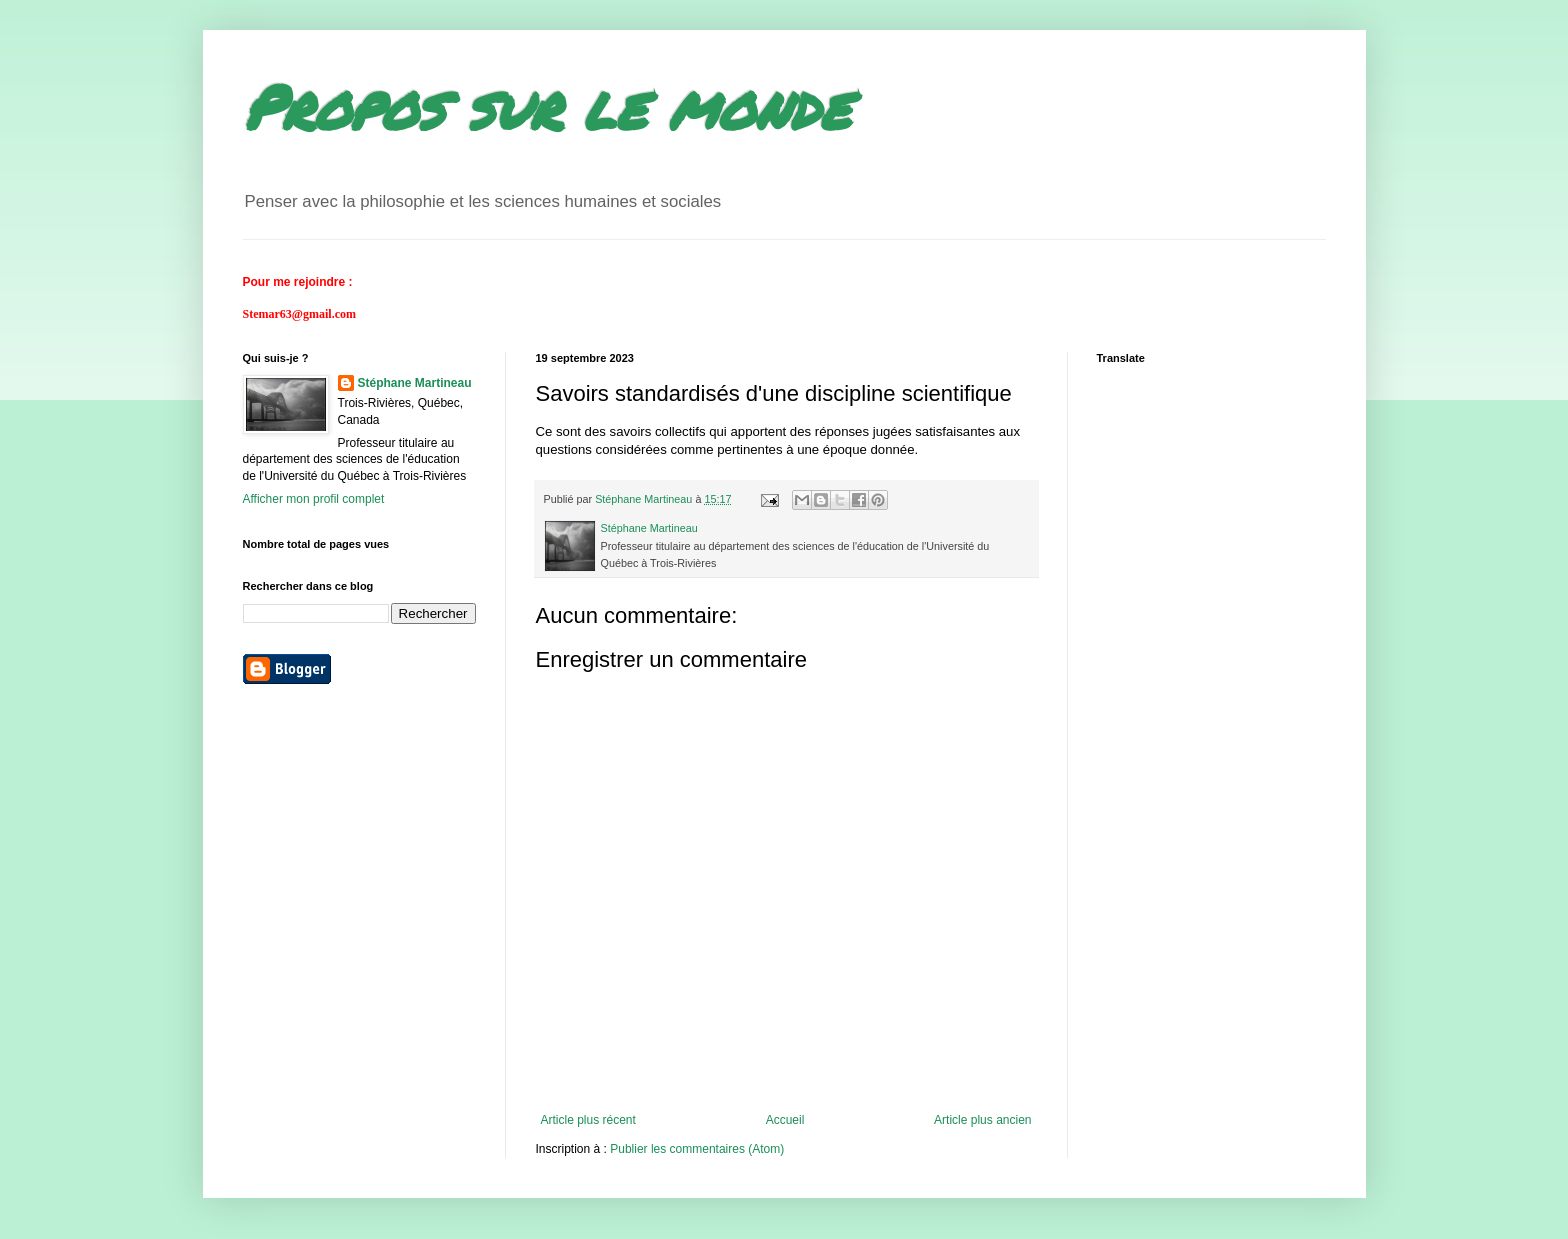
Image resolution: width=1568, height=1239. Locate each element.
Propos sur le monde (546, 106)
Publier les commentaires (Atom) (697, 1149)
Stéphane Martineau (415, 383)
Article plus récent (588, 1120)
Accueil (785, 1120)
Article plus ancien (982, 1120)
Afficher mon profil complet (314, 499)
